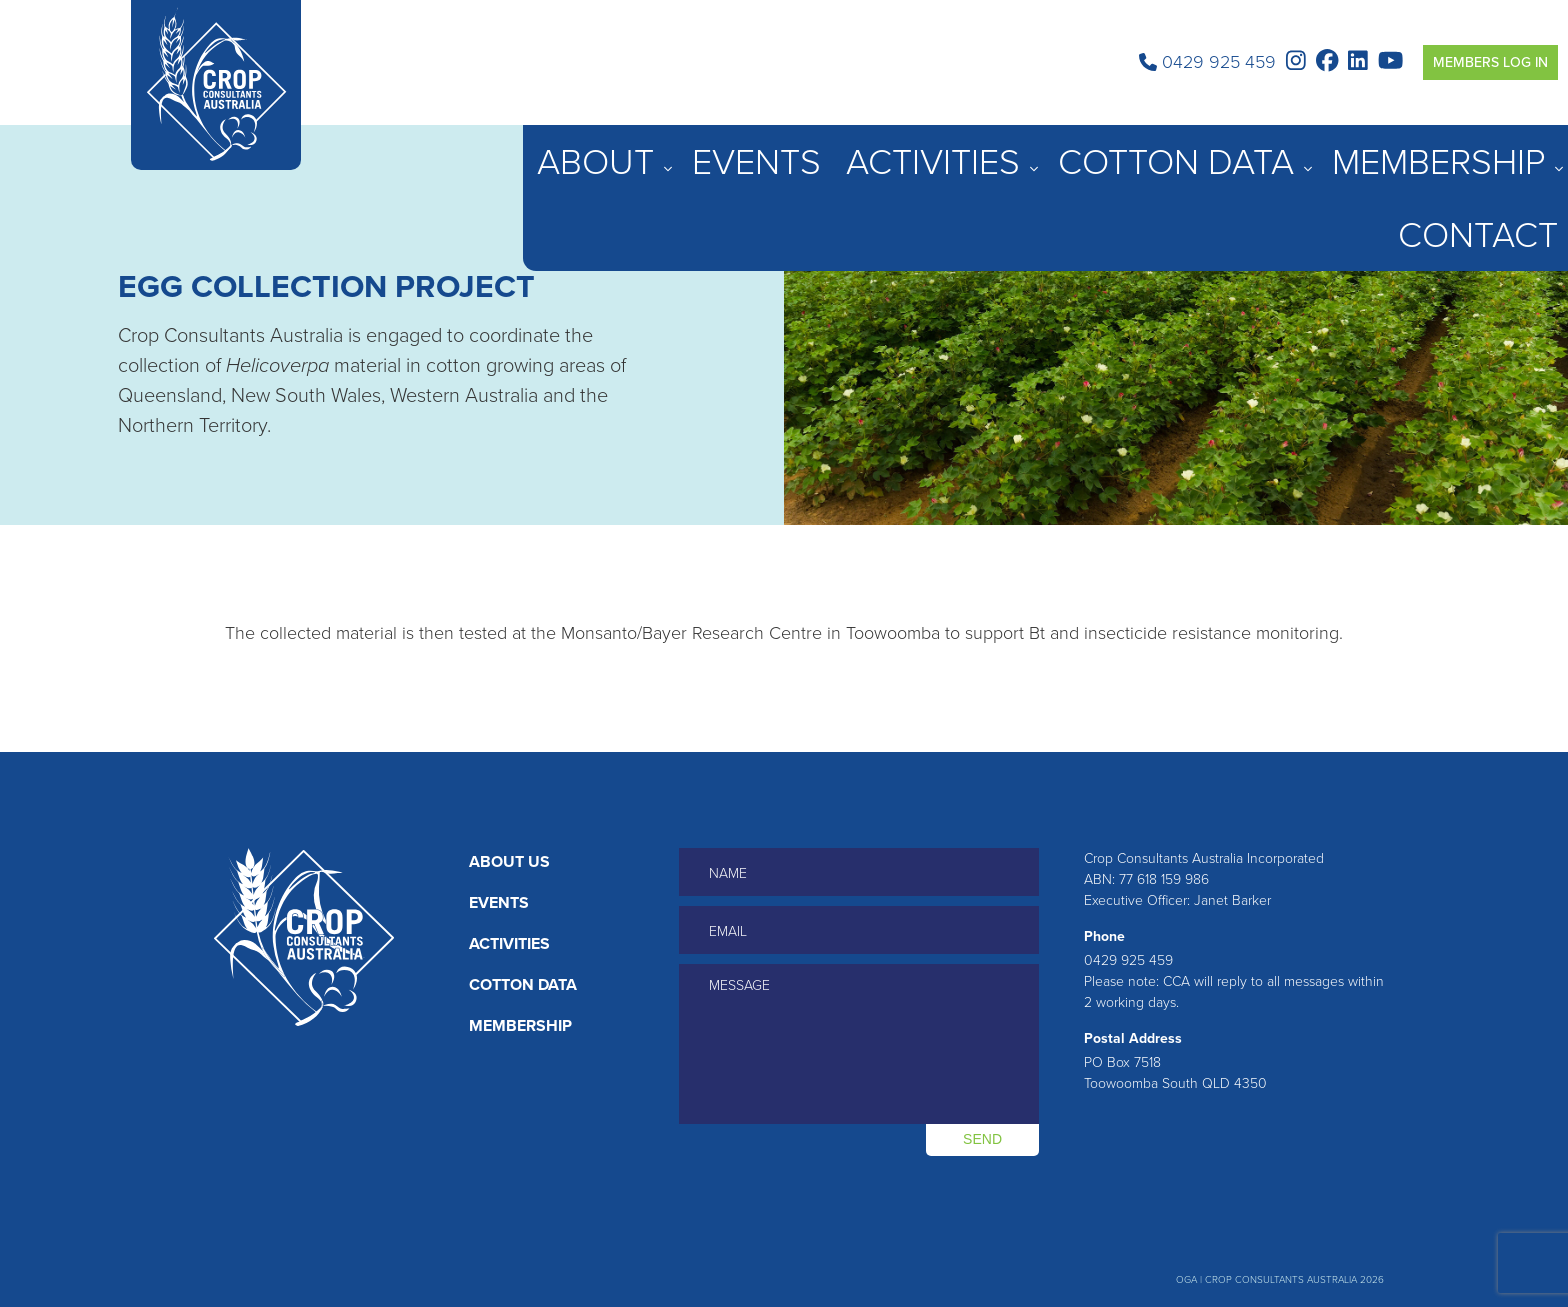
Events (1101, 149)
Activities (1185, 149)
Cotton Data (1299, 149)
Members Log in (1490, 62)
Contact (1527, 149)
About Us (509, 861)
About (1019, 149)
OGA (1186, 1279)
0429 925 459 (1207, 62)
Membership (1421, 149)
